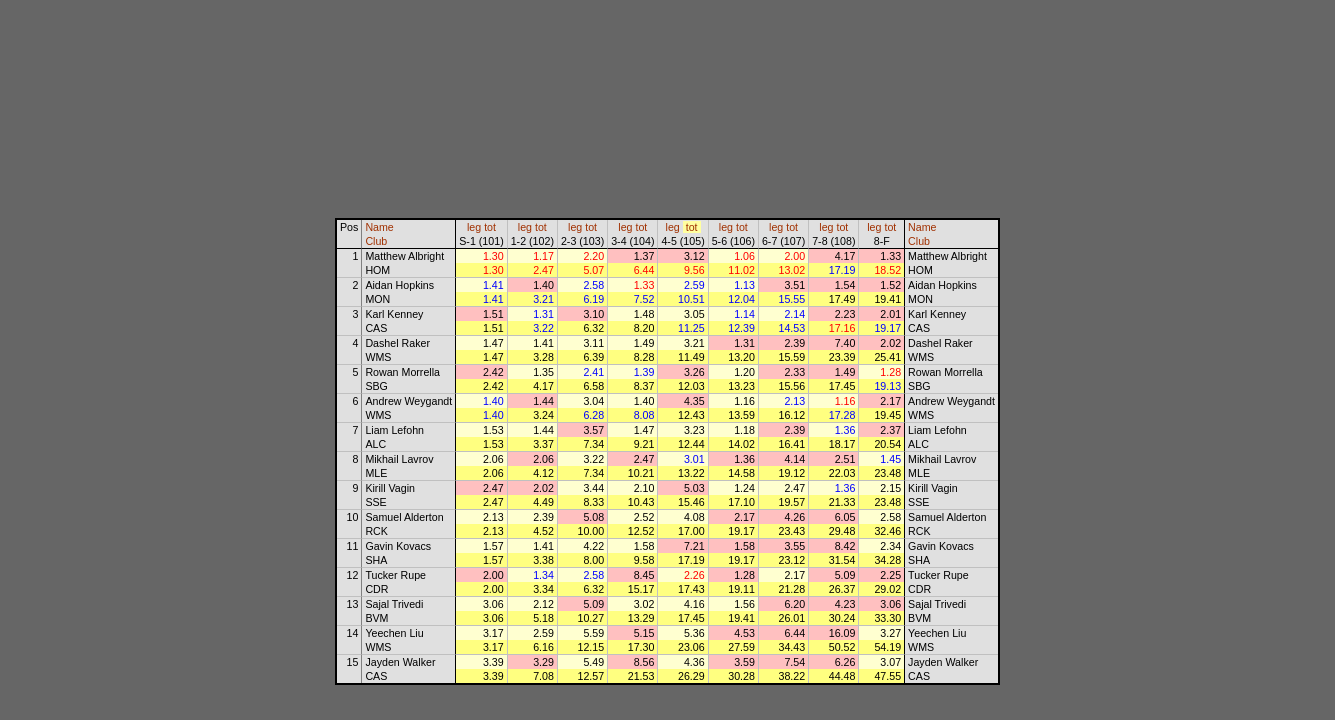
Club (376, 241)
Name (379, 227)
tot (490, 227)
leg (474, 227)
